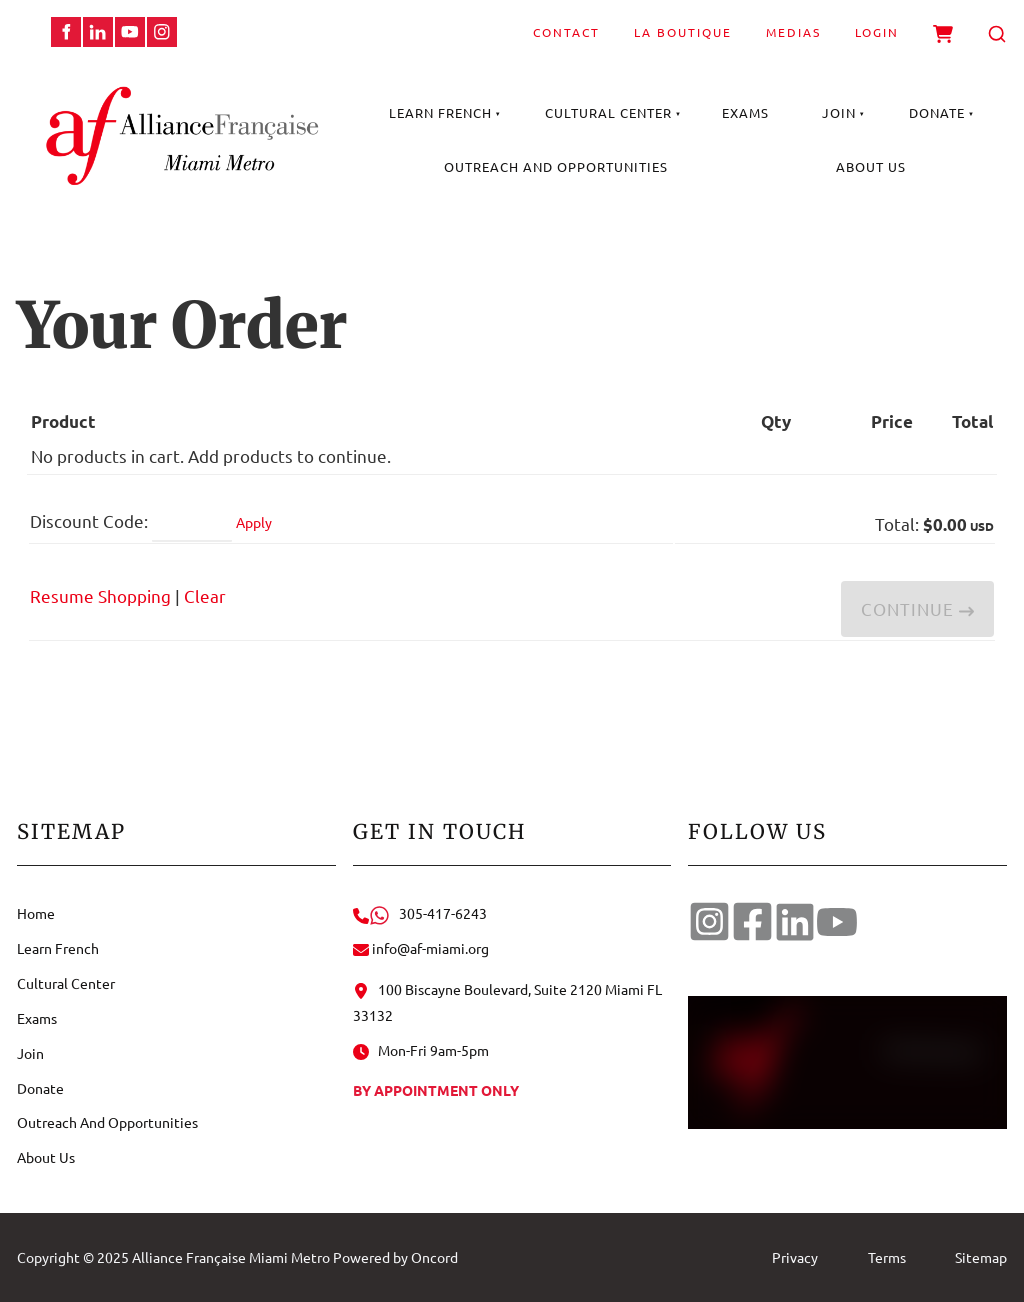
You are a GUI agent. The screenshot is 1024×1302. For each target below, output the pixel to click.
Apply (254, 522)
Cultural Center (608, 112)
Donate (937, 112)
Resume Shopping (100, 595)
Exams (745, 112)
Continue (917, 608)
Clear (205, 595)
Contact (566, 32)
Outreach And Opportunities (556, 166)
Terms (887, 1257)
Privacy (795, 1257)
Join (839, 112)
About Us (871, 166)
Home (36, 913)
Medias (793, 32)
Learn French (440, 112)
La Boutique (683, 32)
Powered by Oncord (395, 1257)
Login (877, 32)
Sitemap (981, 1257)
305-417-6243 (420, 913)
